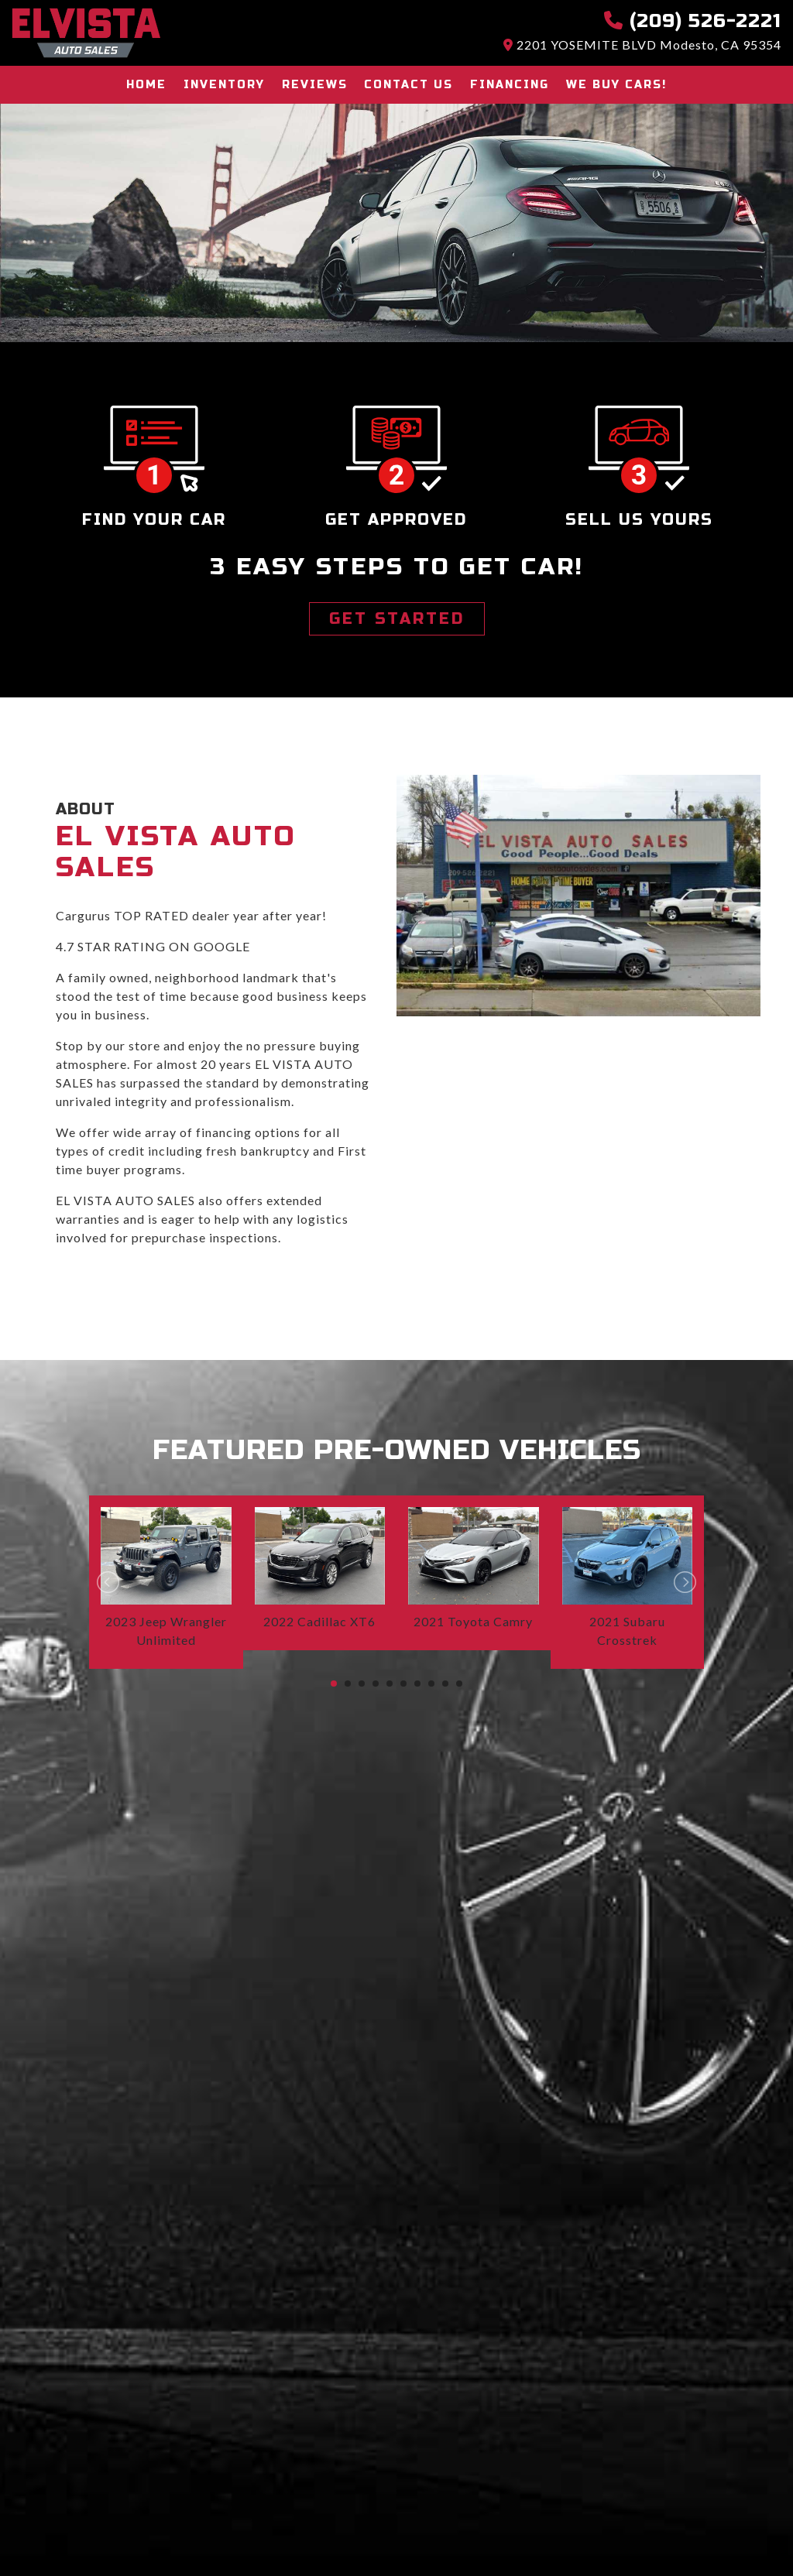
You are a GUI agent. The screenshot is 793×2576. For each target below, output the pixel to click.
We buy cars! (613, 84)
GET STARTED (397, 619)
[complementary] (746, 2529)
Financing (508, 84)
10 (459, 1683)
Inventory (226, 84)
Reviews (315, 84)
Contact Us (408, 84)
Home (150, 84)
